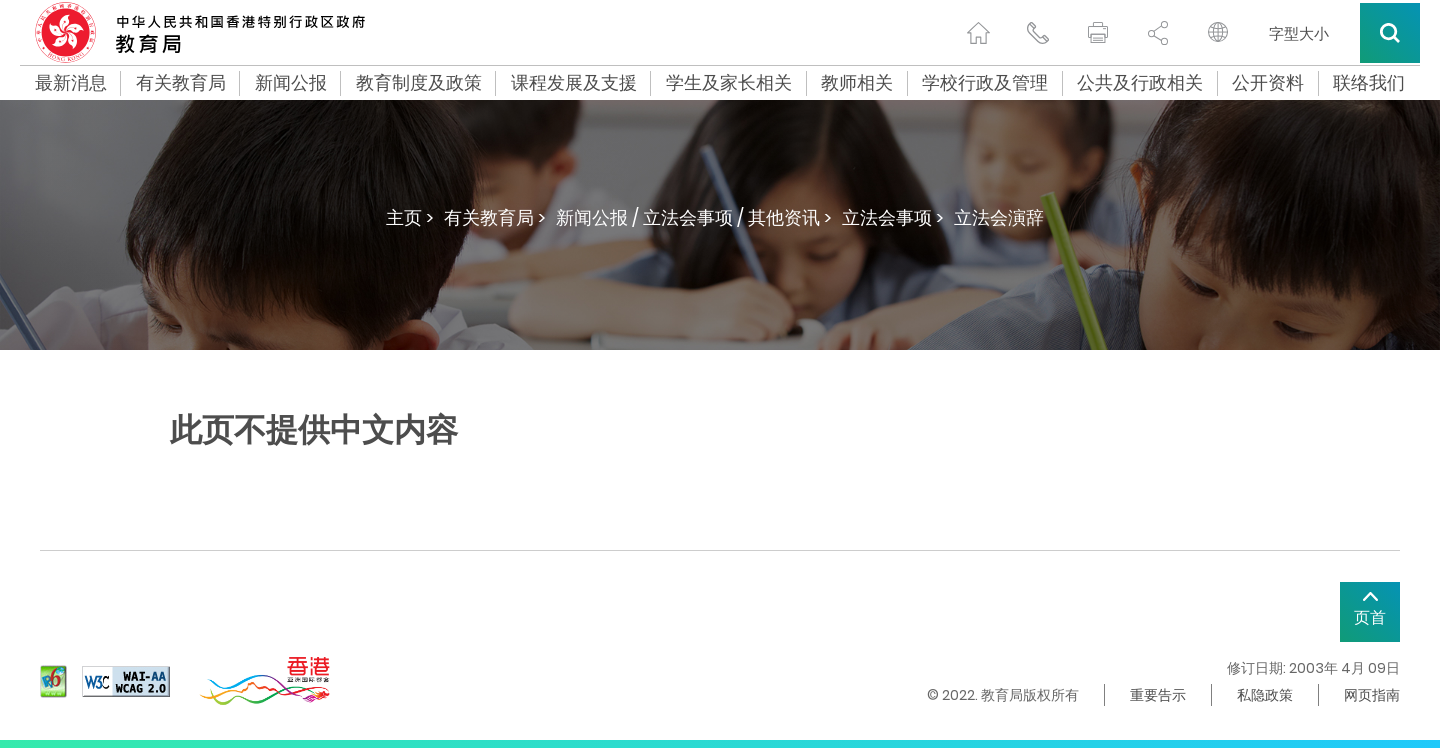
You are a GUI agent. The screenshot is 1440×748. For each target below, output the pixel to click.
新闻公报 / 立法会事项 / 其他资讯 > (694, 217)
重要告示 (1158, 695)
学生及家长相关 (729, 83)
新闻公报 (291, 83)
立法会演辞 (999, 217)
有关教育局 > (495, 217)
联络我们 (1369, 83)
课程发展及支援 (574, 83)
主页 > (410, 217)
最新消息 (71, 83)
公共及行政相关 (1140, 83)
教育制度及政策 (419, 83)
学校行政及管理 (985, 83)
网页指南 (1372, 695)
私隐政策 (1265, 695)
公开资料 (1268, 83)
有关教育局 (181, 83)
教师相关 (857, 83)
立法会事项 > (893, 217)
